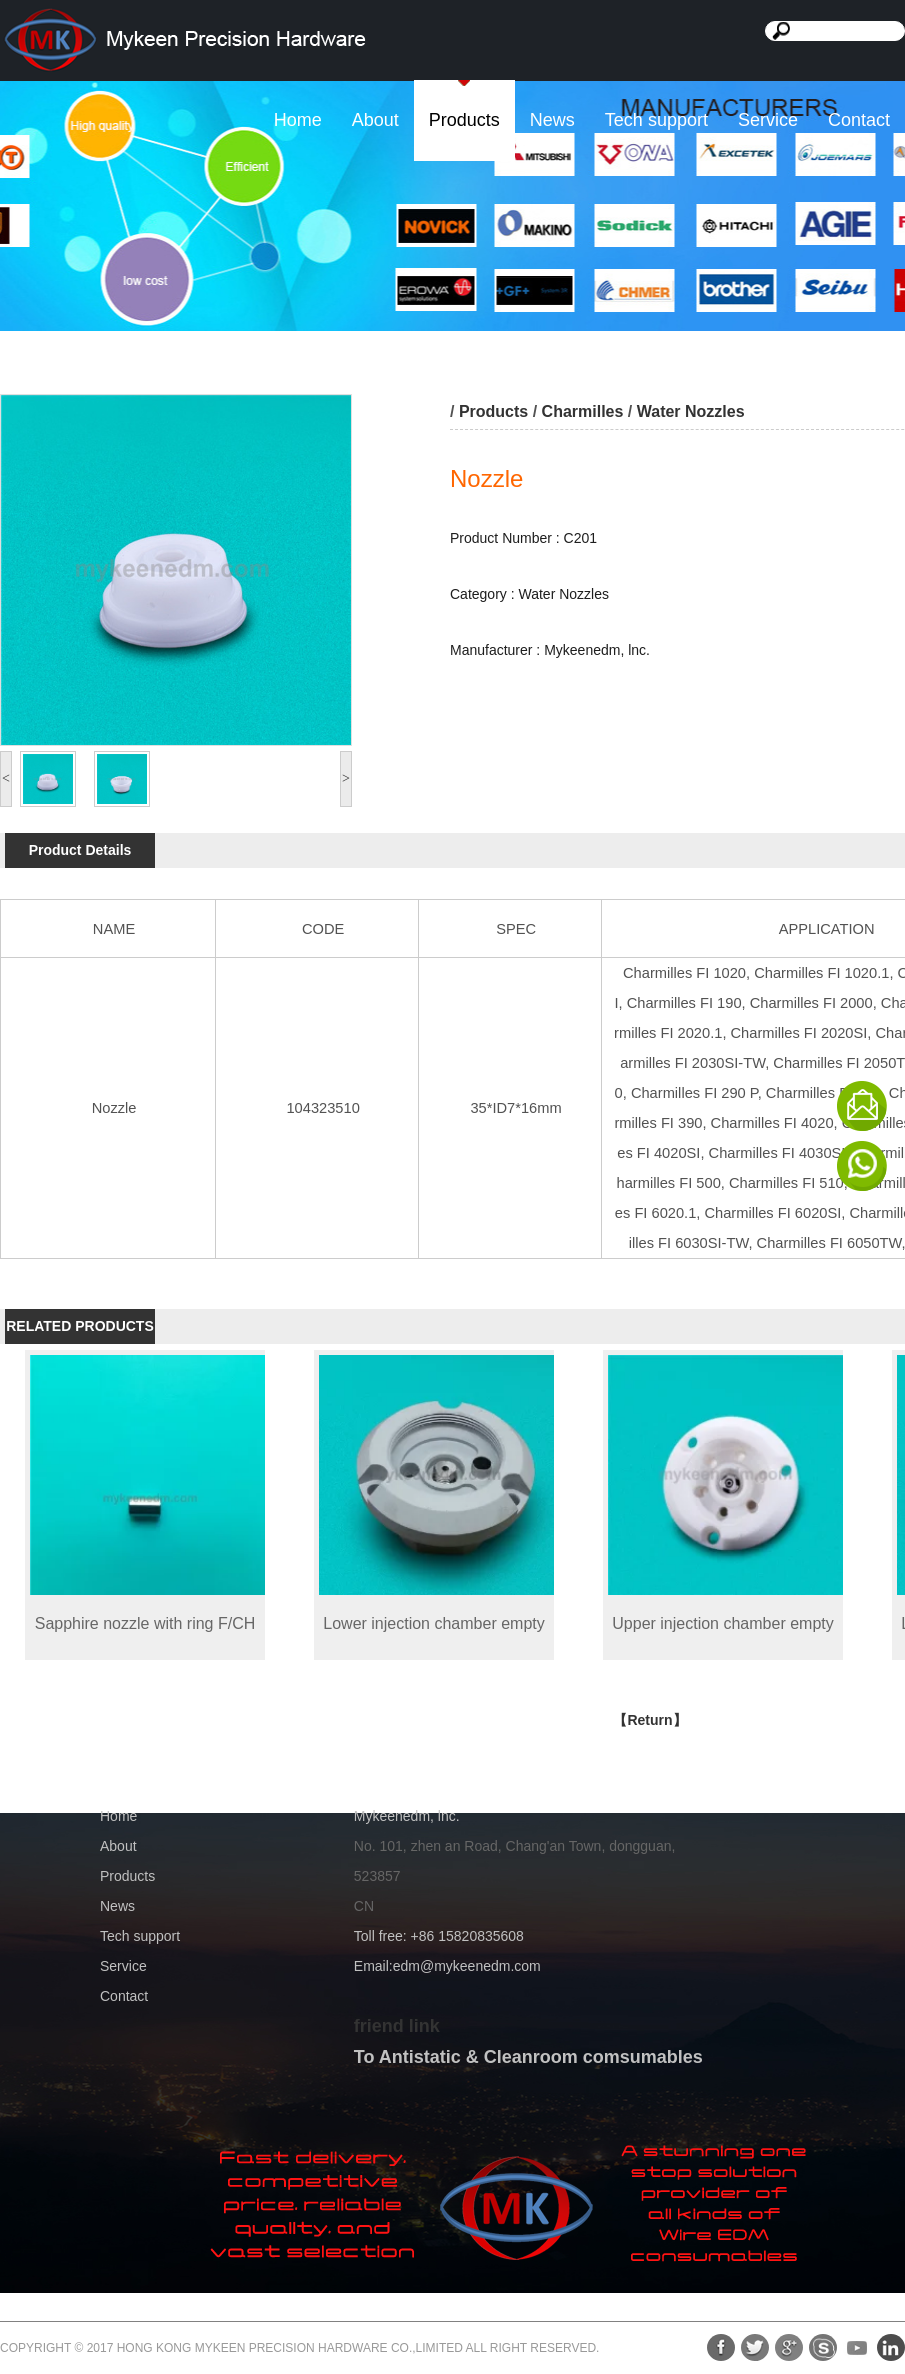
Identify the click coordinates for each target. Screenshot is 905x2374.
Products (464, 120)
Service (768, 120)
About (375, 120)
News (552, 120)
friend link (397, 2026)
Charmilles (583, 411)
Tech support (656, 120)
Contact (859, 120)
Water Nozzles (691, 411)
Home (298, 120)
